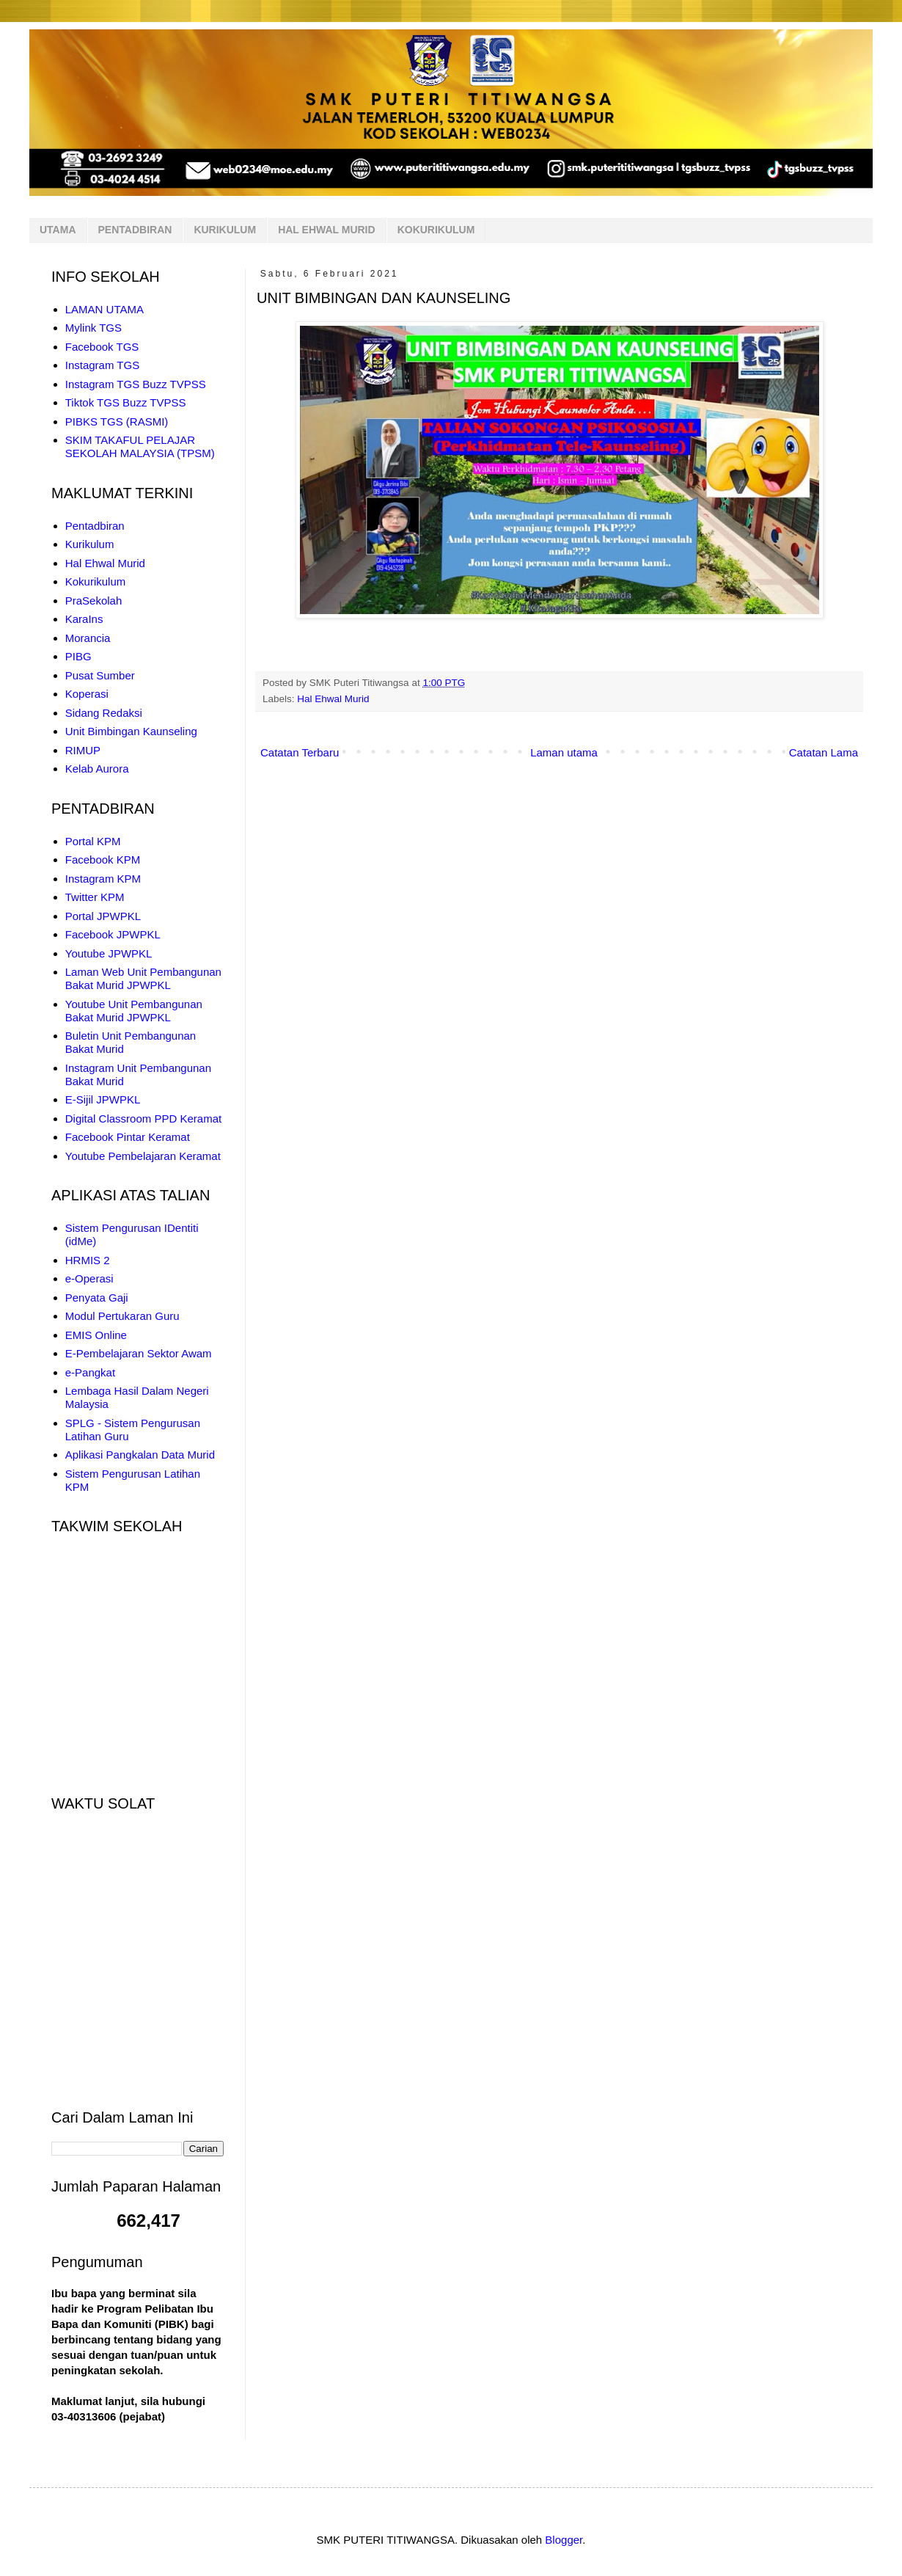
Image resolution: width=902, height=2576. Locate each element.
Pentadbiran (95, 525)
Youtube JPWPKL (109, 953)
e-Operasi (89, 1278)
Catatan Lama (823, 752)
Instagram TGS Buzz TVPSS (135, 384)
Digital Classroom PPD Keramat (143, 1118)
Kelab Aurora (97, 768)
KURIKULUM (225, 230)
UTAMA (58, 230)
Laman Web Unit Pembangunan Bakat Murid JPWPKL (143, 978)
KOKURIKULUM (436, 230)
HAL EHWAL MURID (326, 230)
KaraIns (84, 619)
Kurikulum (89, 544)
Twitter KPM (95, 897)
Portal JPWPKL (103, 916)
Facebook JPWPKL (113, 934)
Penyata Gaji (96, 1297)
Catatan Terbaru (299, 752)
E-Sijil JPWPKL (103, 1099)
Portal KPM (93, 841)
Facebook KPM (103, 859)
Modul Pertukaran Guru (122, 1316)
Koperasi (87, 693)
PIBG (78, 656)
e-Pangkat (90, 1372)
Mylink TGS (93, 327)
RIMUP (82, 750)
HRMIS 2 (87, 1260)
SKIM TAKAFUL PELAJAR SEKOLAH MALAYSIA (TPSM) (140, 446)
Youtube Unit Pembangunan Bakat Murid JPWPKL (133, 1011)
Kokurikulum (95, 581)
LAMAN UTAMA (104, 309)
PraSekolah (93, 600)
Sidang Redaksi (103, 713)
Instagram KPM (103, 878)
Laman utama (564, 752)
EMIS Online (96, 1335)
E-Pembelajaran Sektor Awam (138, 1353)
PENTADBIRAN (135, 230)
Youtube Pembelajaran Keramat (143, 1156)
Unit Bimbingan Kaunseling (131, 731)
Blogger (563, 2539)
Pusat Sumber (100, 675)
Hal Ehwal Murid (333, 698)
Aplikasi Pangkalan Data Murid (140, 1454)
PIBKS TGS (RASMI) (117, 421)
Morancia (88, 638)
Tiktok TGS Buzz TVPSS (125, 402)
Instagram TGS (102, 365)
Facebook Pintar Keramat (127, 1137)
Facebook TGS (102, 346)
